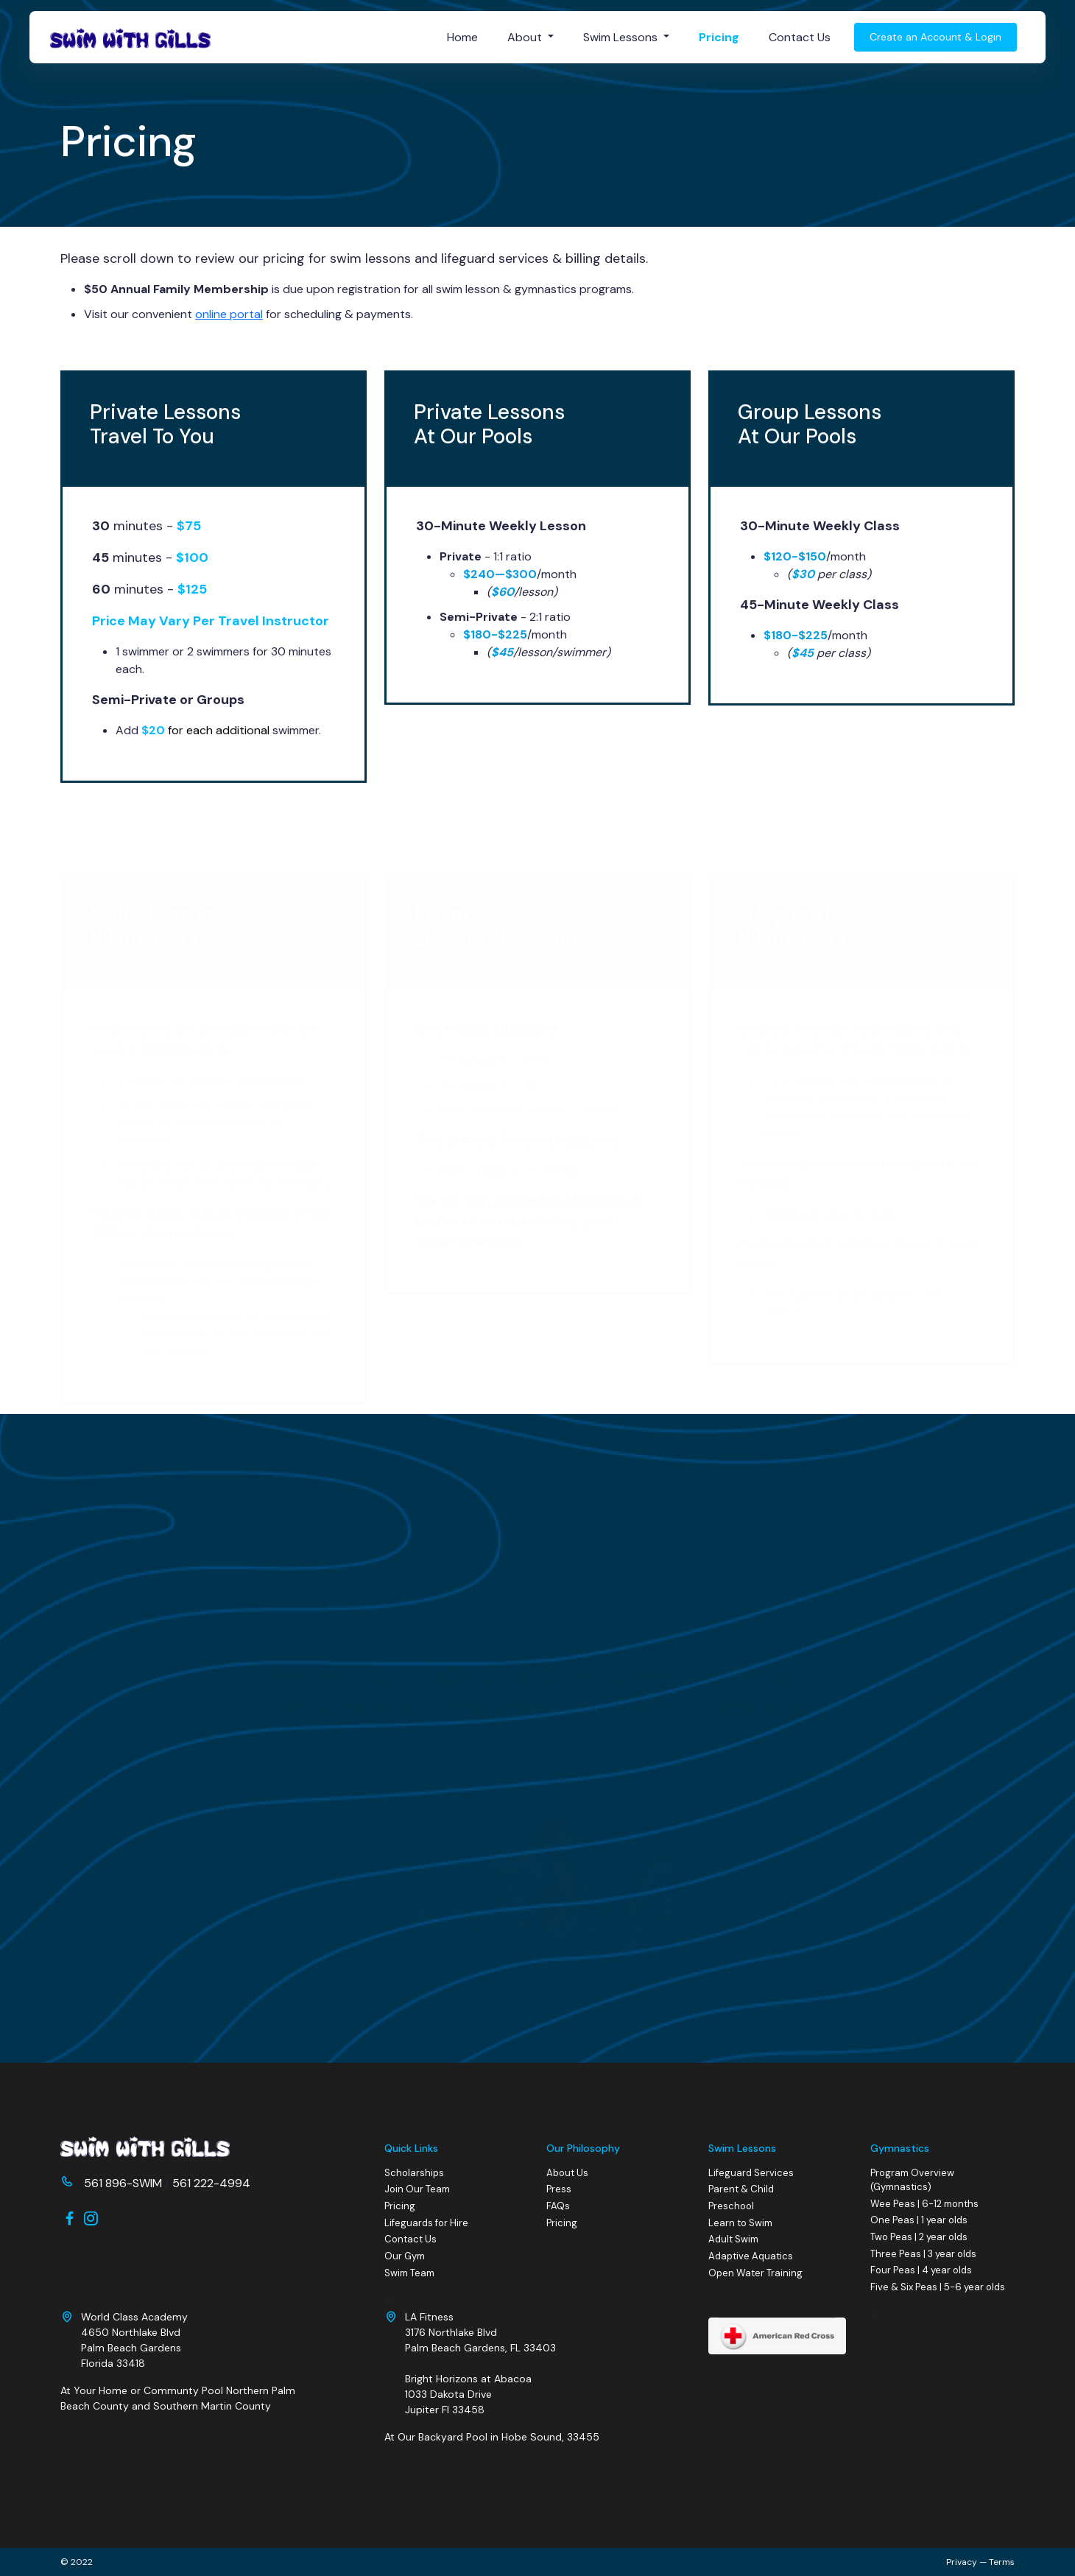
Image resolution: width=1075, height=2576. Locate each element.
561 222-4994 (211, 2183)
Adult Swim (733, 2239)
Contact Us (800, 37)
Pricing (719, 37)
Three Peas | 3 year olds (923, 2254)
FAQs (558, 2206)
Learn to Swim (740, 2223)
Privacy (961, 2562)
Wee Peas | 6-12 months (924, 2203)
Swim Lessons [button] (621, 37)
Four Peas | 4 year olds (921, 2270)
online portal (229, 314)
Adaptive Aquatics (750, 2256)
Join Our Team (417, 2189)
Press (558, 2189)
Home (462, 37)
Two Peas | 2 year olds (918, 2237)
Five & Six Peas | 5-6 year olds (937, 2287)
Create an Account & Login (935, 36)
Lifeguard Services (751, 2173)
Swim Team (409, 2273)
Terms (1002, 2562)
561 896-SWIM (123, 2183)
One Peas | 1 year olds (918, 2220)
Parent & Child (741, 2189)
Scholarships (414, 2173)
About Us (567, 2173)
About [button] (526, 37)
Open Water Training (755, 2273)
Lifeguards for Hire (426, 2223)
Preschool (731, 2206)
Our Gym (404, 2256)
